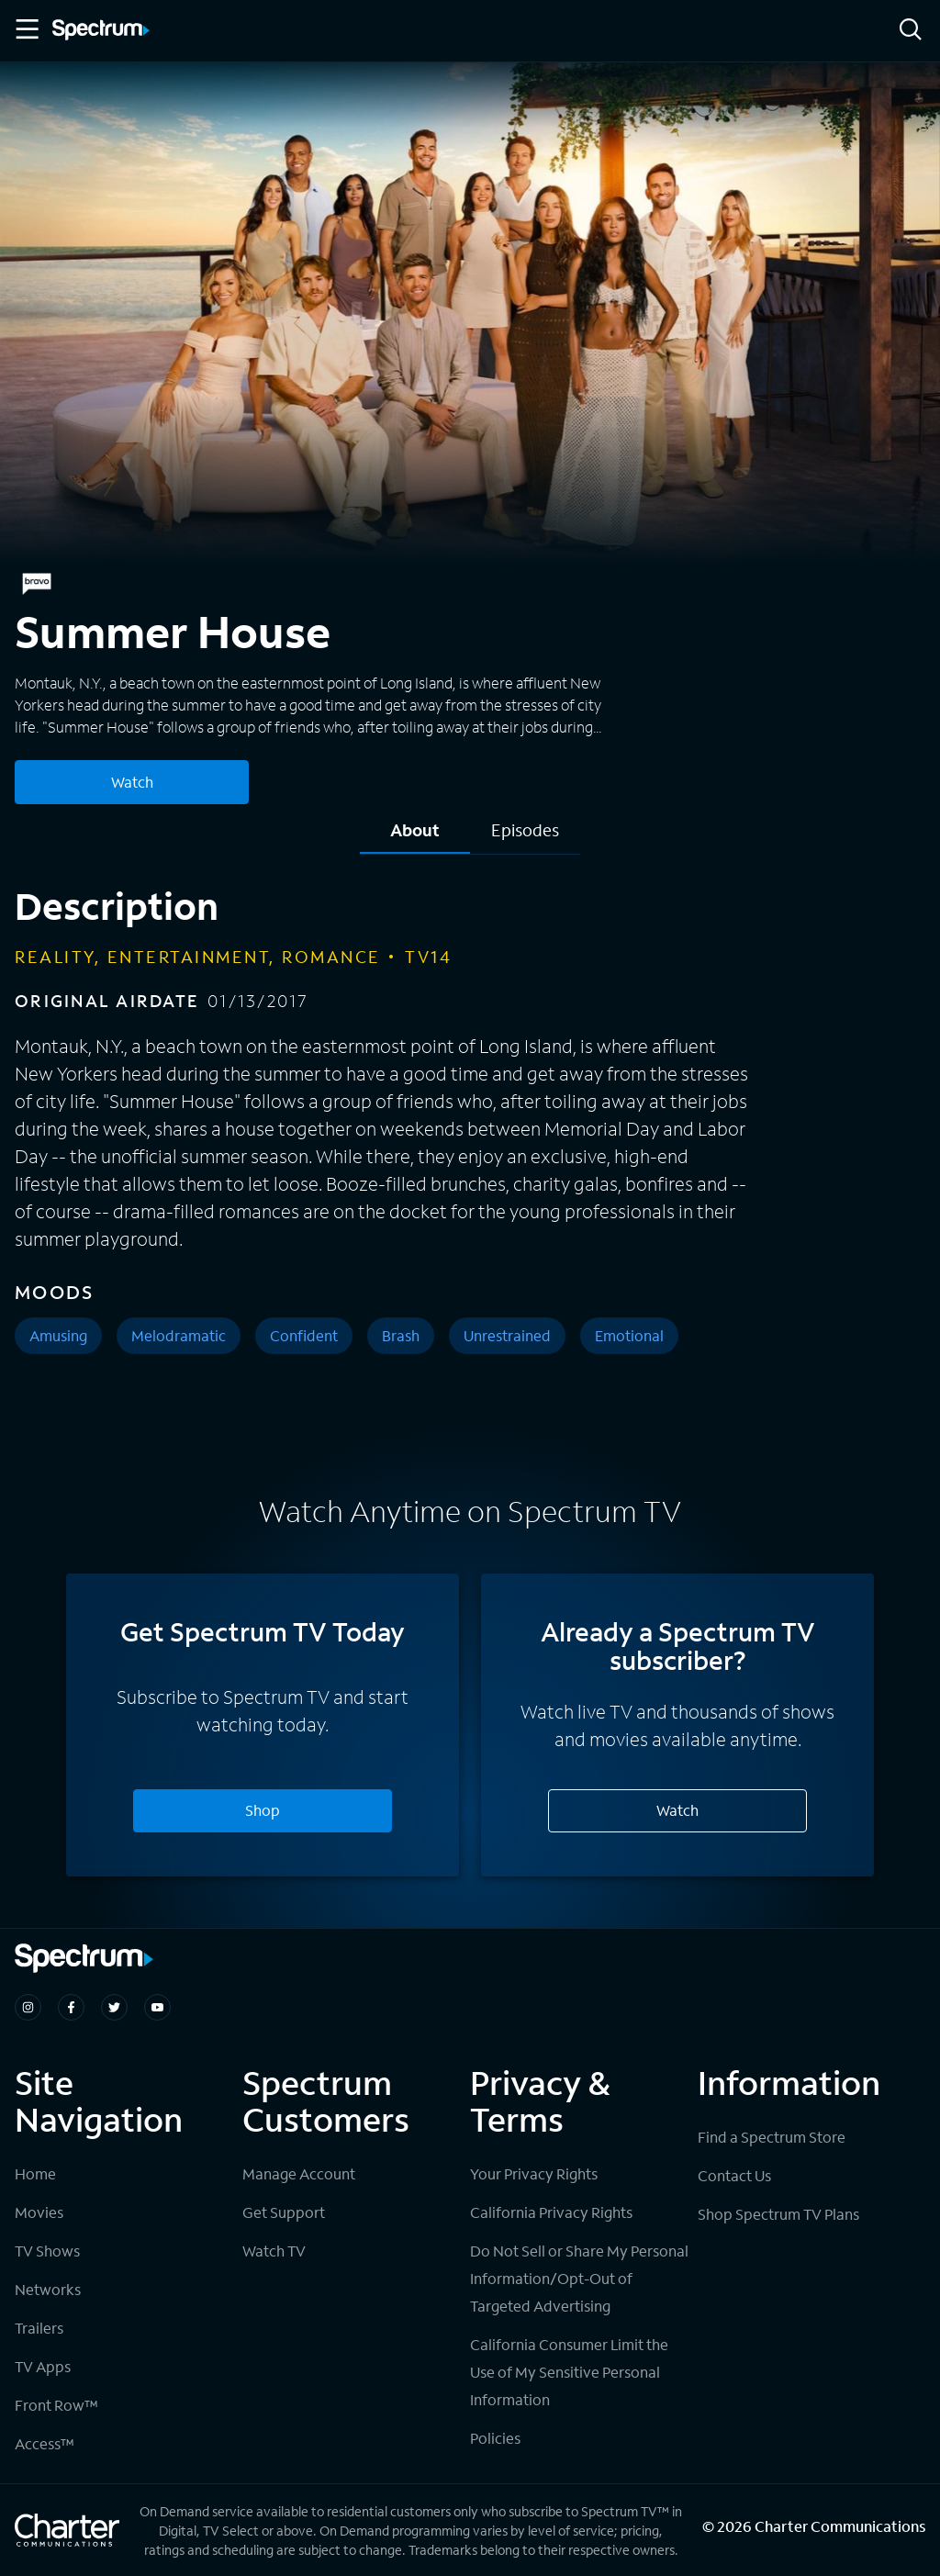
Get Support (283, 2212)
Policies (495, 2437)
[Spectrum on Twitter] (114, 2007)
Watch (677, 1810)
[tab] (415, 837)
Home (35, 2173)
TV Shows (47, 2250)
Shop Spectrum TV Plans (778, 2213)
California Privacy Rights (551, 2212)
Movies (39, 2212)
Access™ (44, 2443)
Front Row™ (56, 2404)
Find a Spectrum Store (771, 2136)
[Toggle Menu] (25, 29)
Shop (262, 1810)
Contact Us (734, 2175)
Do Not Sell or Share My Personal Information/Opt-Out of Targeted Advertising (579, 2278)
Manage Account (298, 2173)
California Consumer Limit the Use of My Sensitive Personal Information (569, 2372)
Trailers (39, 2327)
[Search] (910, 30)
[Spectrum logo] (101, 31)
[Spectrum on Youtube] (157, 2007)
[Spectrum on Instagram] (28, 2007)
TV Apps (43, 2366)
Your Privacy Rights (534, 2173)
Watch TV (274, 2250)
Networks (48, 2289)
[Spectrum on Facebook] (71, 2007)
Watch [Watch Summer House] (132, 781)
